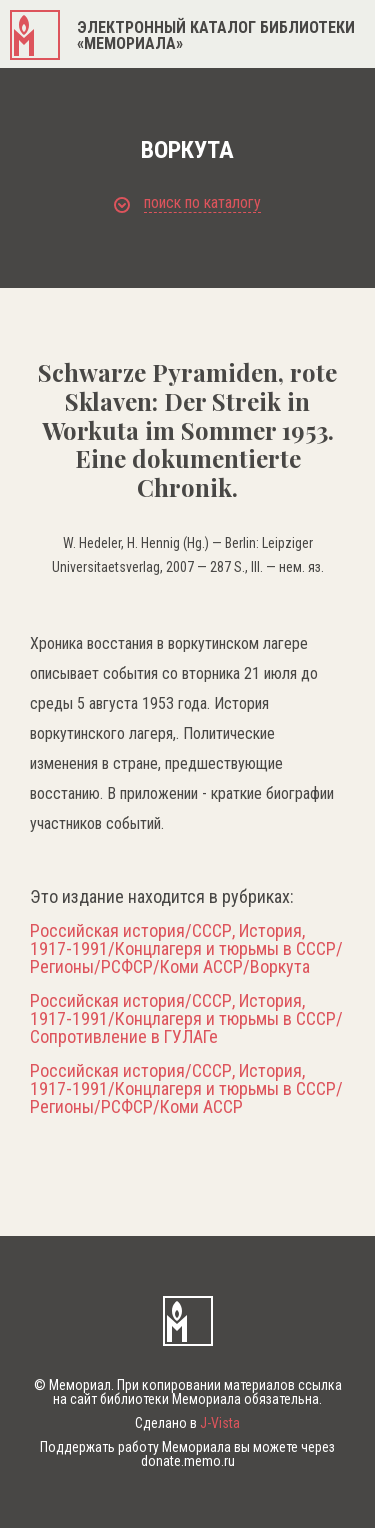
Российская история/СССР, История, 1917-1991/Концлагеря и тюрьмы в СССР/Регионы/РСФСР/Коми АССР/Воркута (186, 949)
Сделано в (187, 1423)
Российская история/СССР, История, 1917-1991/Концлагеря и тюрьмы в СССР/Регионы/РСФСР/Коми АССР (186, 1089)
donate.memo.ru (188, 1461)
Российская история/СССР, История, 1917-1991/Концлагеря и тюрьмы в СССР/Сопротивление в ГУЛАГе (186, 1019)
